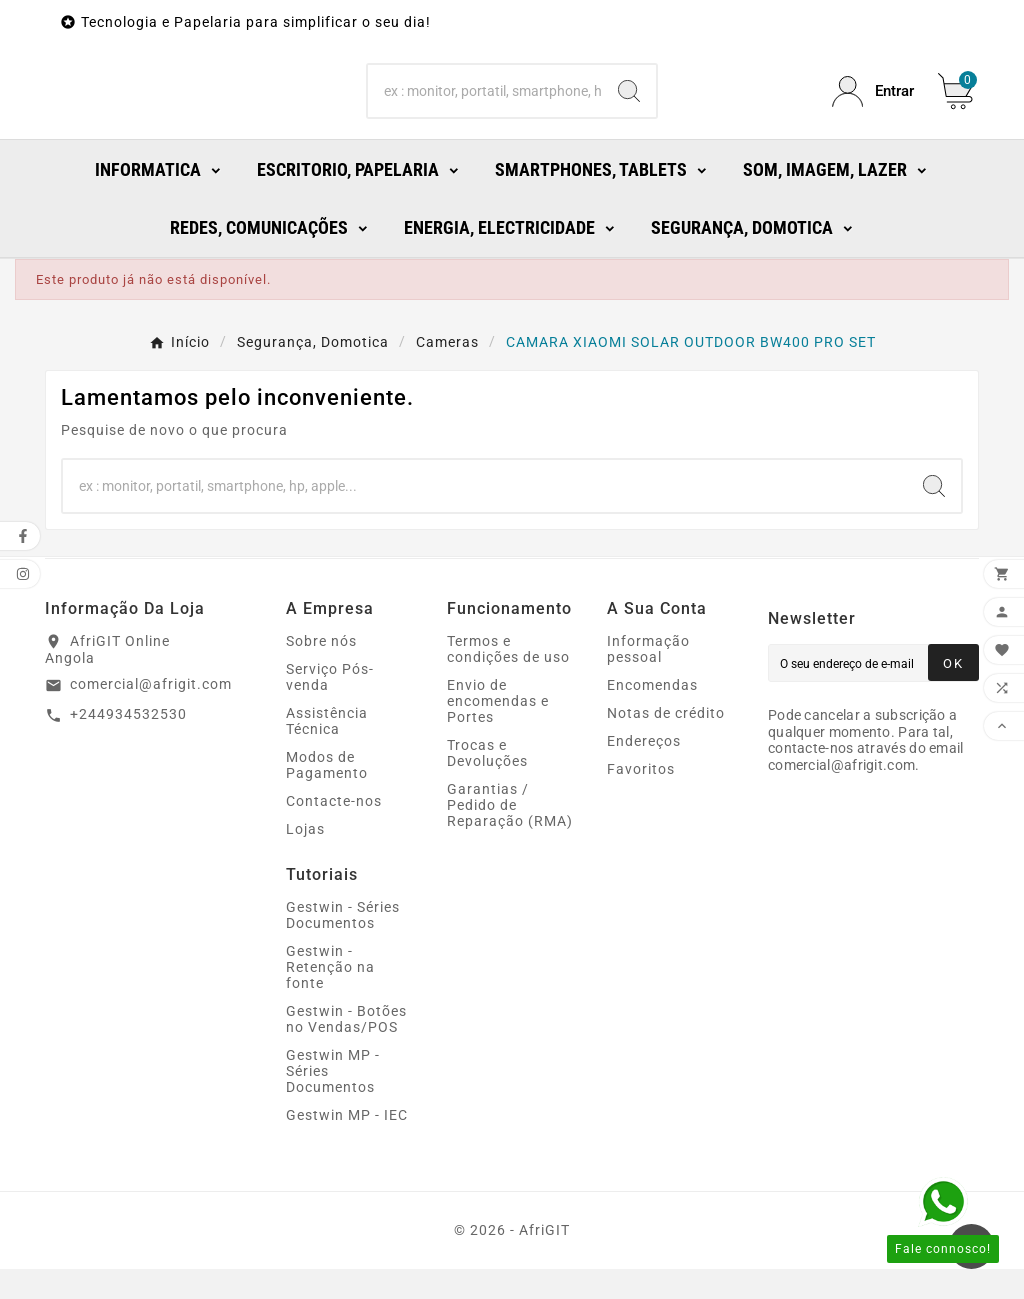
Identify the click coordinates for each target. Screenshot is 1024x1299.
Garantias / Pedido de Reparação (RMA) (510, 835)
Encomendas (652, 715)
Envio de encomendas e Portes (498, 731)
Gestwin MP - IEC (347, 1145)
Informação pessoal (648, 679)
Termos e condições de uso (508, 679)
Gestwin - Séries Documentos (343, 945)
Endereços (644, 771)
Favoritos (641, 799)
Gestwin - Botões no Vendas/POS (346, 1049)
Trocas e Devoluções (487, 783)
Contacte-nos (334, 831)
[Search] (484, 107)
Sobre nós (321, 671)
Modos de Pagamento (327, 795)
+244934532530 (128, 744)
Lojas (305, 859)
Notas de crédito (666, 743)
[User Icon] (873, 106)
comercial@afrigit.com (151, 714)
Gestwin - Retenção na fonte (330, 997)
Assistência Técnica (327, 751)
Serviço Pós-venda (330, 707)
